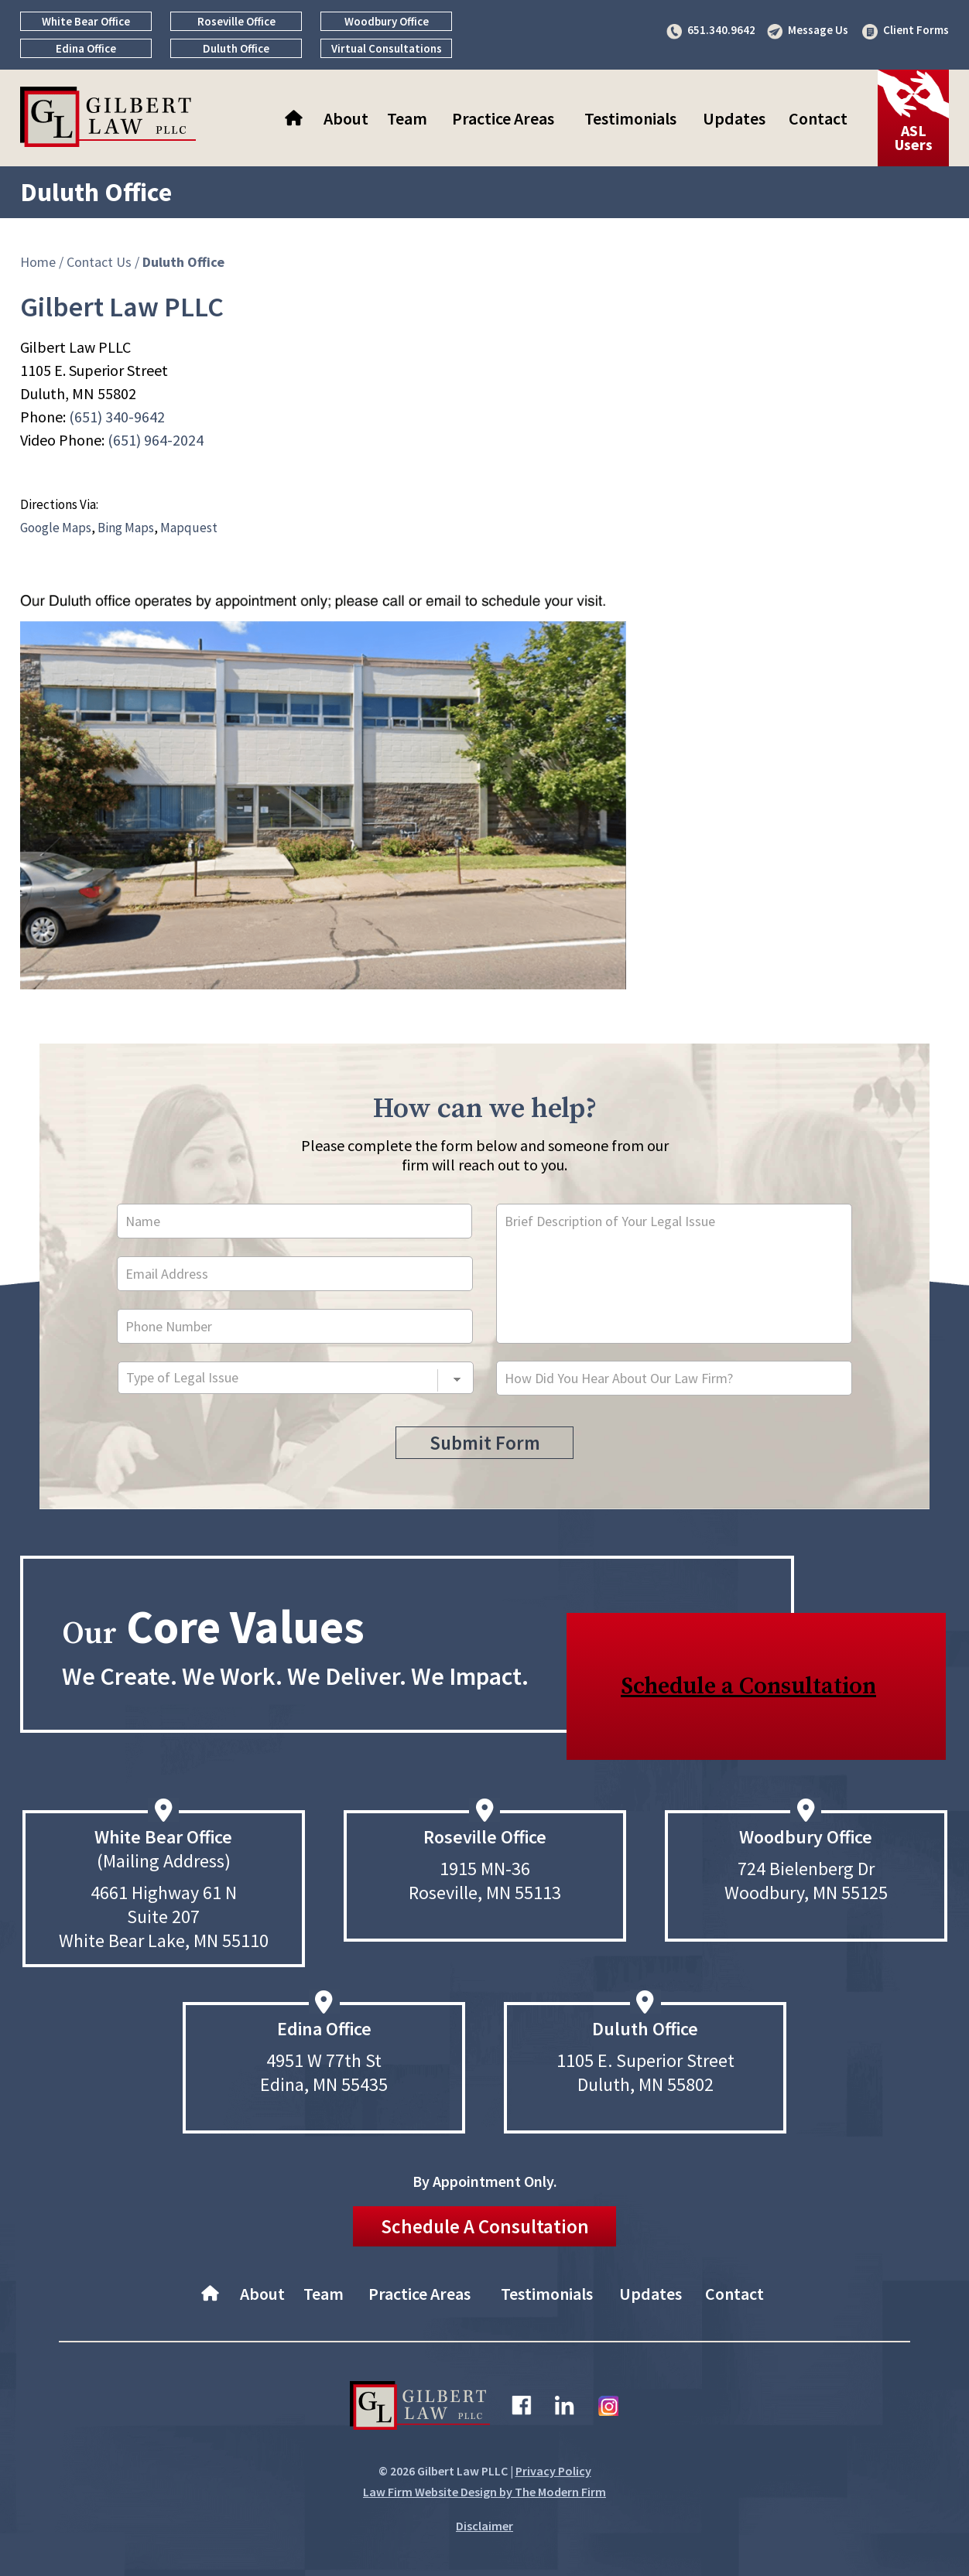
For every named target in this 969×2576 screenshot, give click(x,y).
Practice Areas (503, 118)
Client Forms (916, 29)
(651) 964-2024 (156, 439)
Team (407, 118)
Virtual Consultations (386, 48)
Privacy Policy (553, 2471)
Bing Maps (126, 527)
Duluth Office (236, 48)
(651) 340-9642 (117, 416)
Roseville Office (236, 21)
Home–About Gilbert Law (295, 118)
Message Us (818, 29)
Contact (818, 118)
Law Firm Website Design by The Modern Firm (484, 2491)
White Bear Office (86, 21)
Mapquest (188, 527)
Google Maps (55, 527)
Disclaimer (484, 2525)
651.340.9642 (721, 29)
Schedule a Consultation (748, 1686)
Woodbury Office (386, 21)
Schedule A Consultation (485, 2226)
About (346, 118)
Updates (734, 118)
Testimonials (630, 118)
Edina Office (86, 48)
